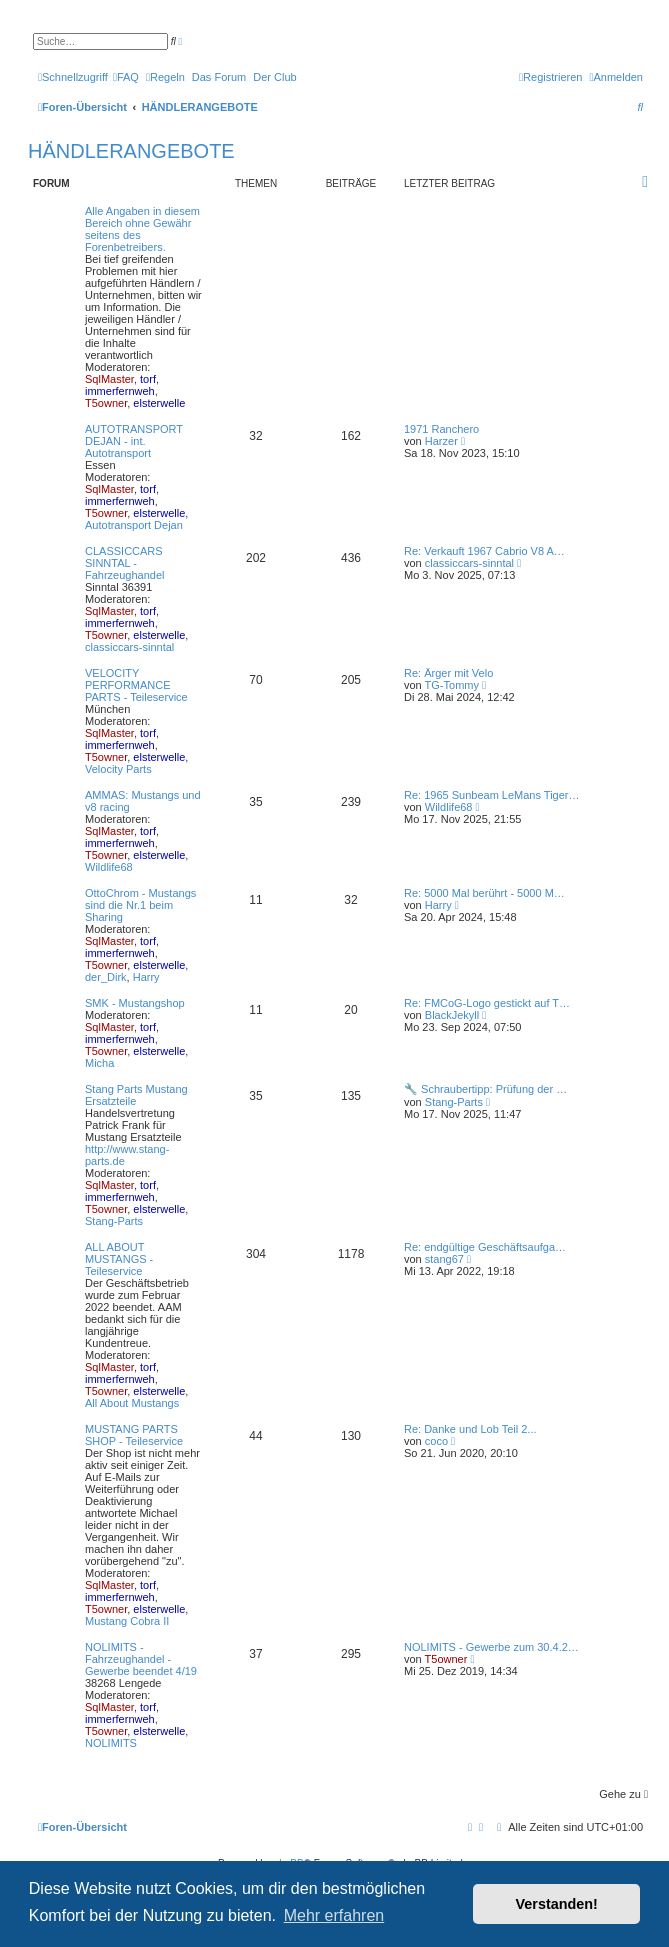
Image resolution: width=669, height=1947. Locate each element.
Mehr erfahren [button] (334, 1915)
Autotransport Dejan (134, 525)
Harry (146, 977)
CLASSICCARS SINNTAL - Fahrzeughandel (125, 563)
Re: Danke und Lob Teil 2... (470, 1429)
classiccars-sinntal (129, 647)
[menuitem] (126, 77)
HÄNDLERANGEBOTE (131, 151)
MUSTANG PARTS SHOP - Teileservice (134, 1435)
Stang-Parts (114, 1221)
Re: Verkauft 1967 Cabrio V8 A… (484, 551)
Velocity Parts (118, 769)
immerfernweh (120, 391)
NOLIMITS (111, 1743)
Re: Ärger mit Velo (448, 673)
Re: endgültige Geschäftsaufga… (485, 1247)
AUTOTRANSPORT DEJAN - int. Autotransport (134, 441)
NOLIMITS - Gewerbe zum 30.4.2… (491, 1647)
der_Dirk (106, 977)
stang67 (444, 1259)
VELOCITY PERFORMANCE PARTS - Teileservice (136, 685)
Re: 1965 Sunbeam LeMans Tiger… (492, 795)
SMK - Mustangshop (135, 1003)
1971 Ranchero (441, 429)
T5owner (106, 403)
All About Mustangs (132, 1403)
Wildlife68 (109, 867)
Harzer (441, 441)
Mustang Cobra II (127, 1621)
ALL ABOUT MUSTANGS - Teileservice (119, 1259)
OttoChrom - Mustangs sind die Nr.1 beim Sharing (140, 905)
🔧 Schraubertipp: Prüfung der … (485, 1089)
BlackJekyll (452, 1015)
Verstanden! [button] (557, 1904)
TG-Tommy (452, 685)
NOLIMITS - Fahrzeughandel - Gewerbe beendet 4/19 (141, 1659)
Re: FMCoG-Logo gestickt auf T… (487, 1003)
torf (148, 379)
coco (436, 1441)
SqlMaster (109, 379)
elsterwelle (159, 403)
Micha (99, 1063)
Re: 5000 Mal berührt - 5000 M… (484, 893)
